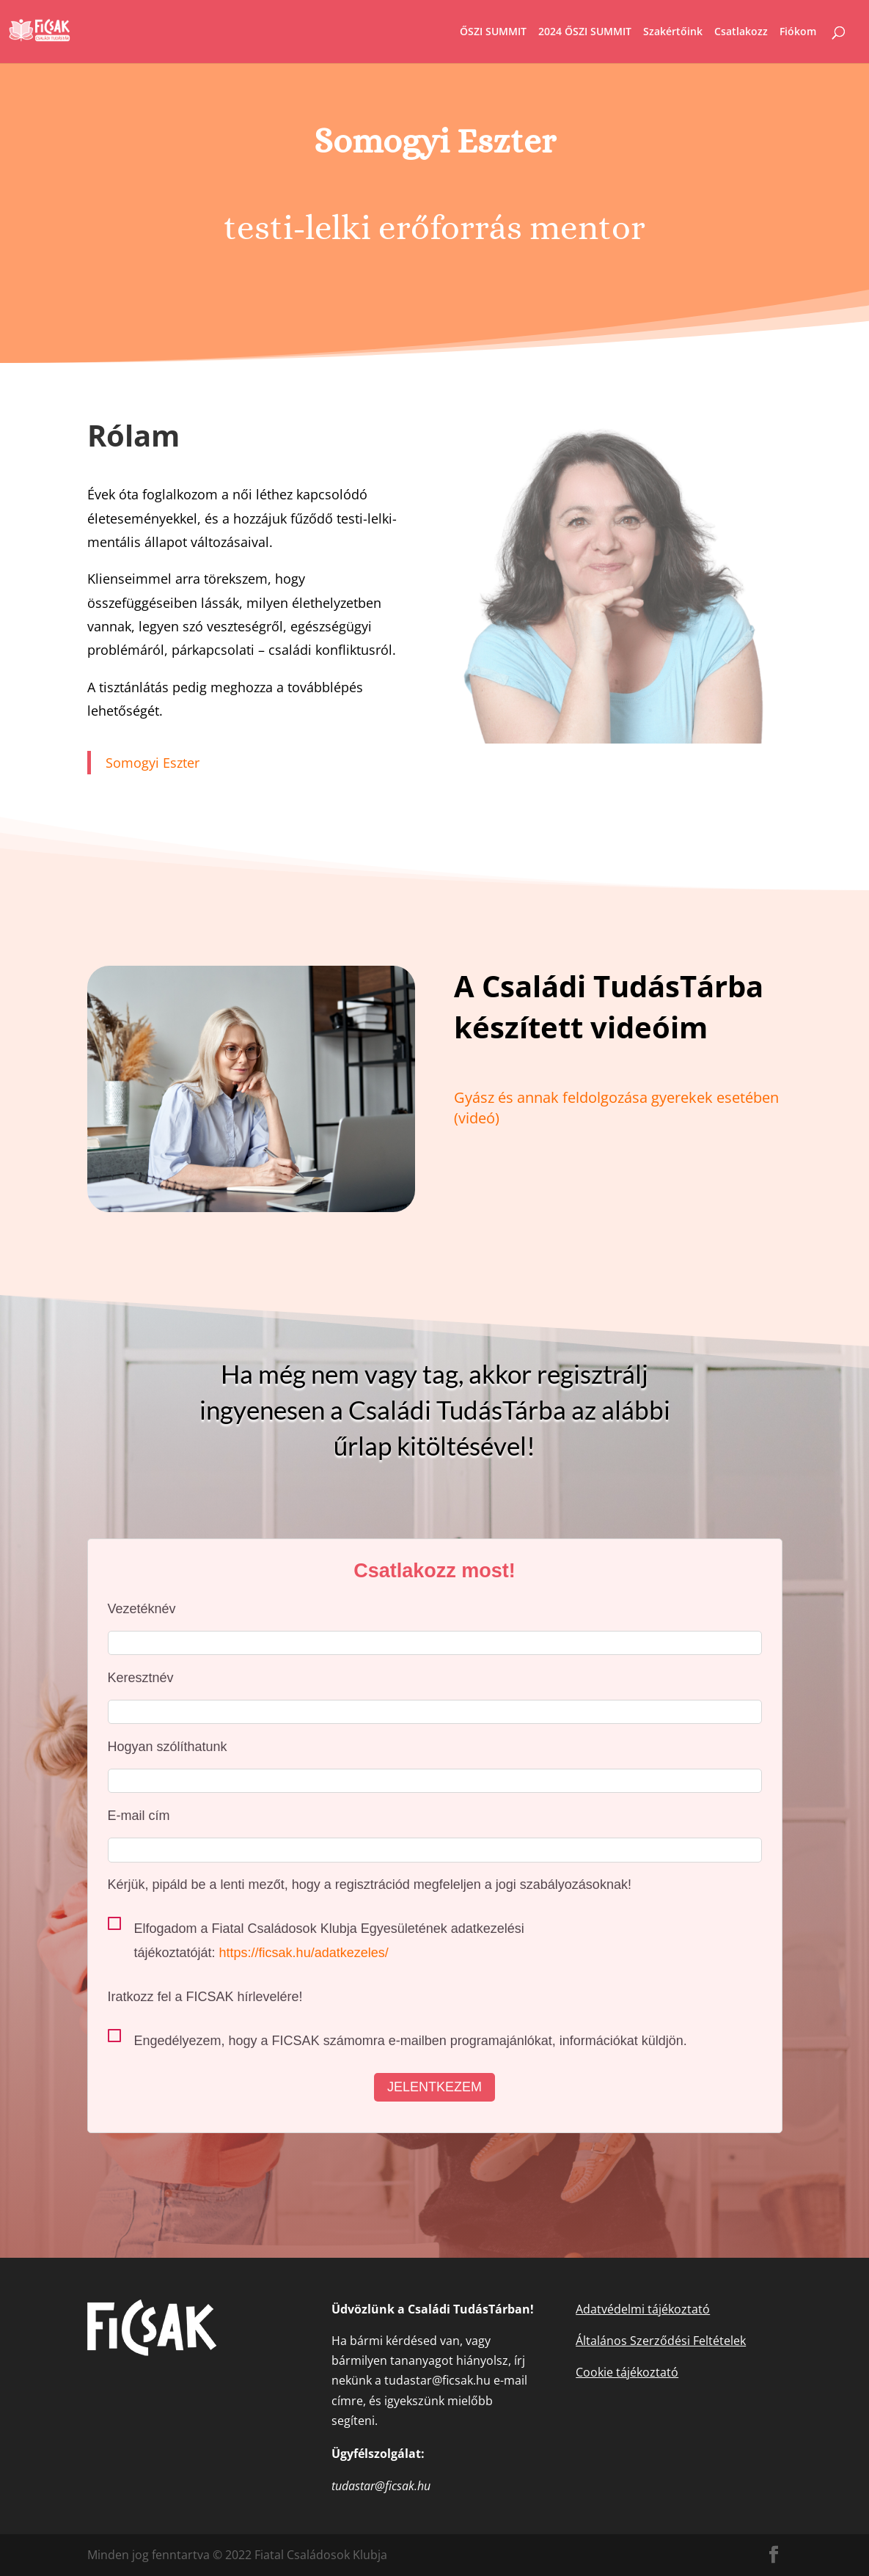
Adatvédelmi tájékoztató (643, 2309)
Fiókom (798, 32)
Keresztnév (141, 1677)
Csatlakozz (741, 32)
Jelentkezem (434, 2087)
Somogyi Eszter (152, 762)
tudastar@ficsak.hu (437, 2380)
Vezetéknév (142, 1608)
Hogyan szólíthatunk (167, 1746)
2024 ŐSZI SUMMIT (584, 32)
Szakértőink (673, 32)
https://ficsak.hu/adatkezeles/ (304, 1952)
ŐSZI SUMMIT (493, 32)
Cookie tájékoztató (627, 2372)
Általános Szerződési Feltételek (661, 2341)
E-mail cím (139, 1815)
